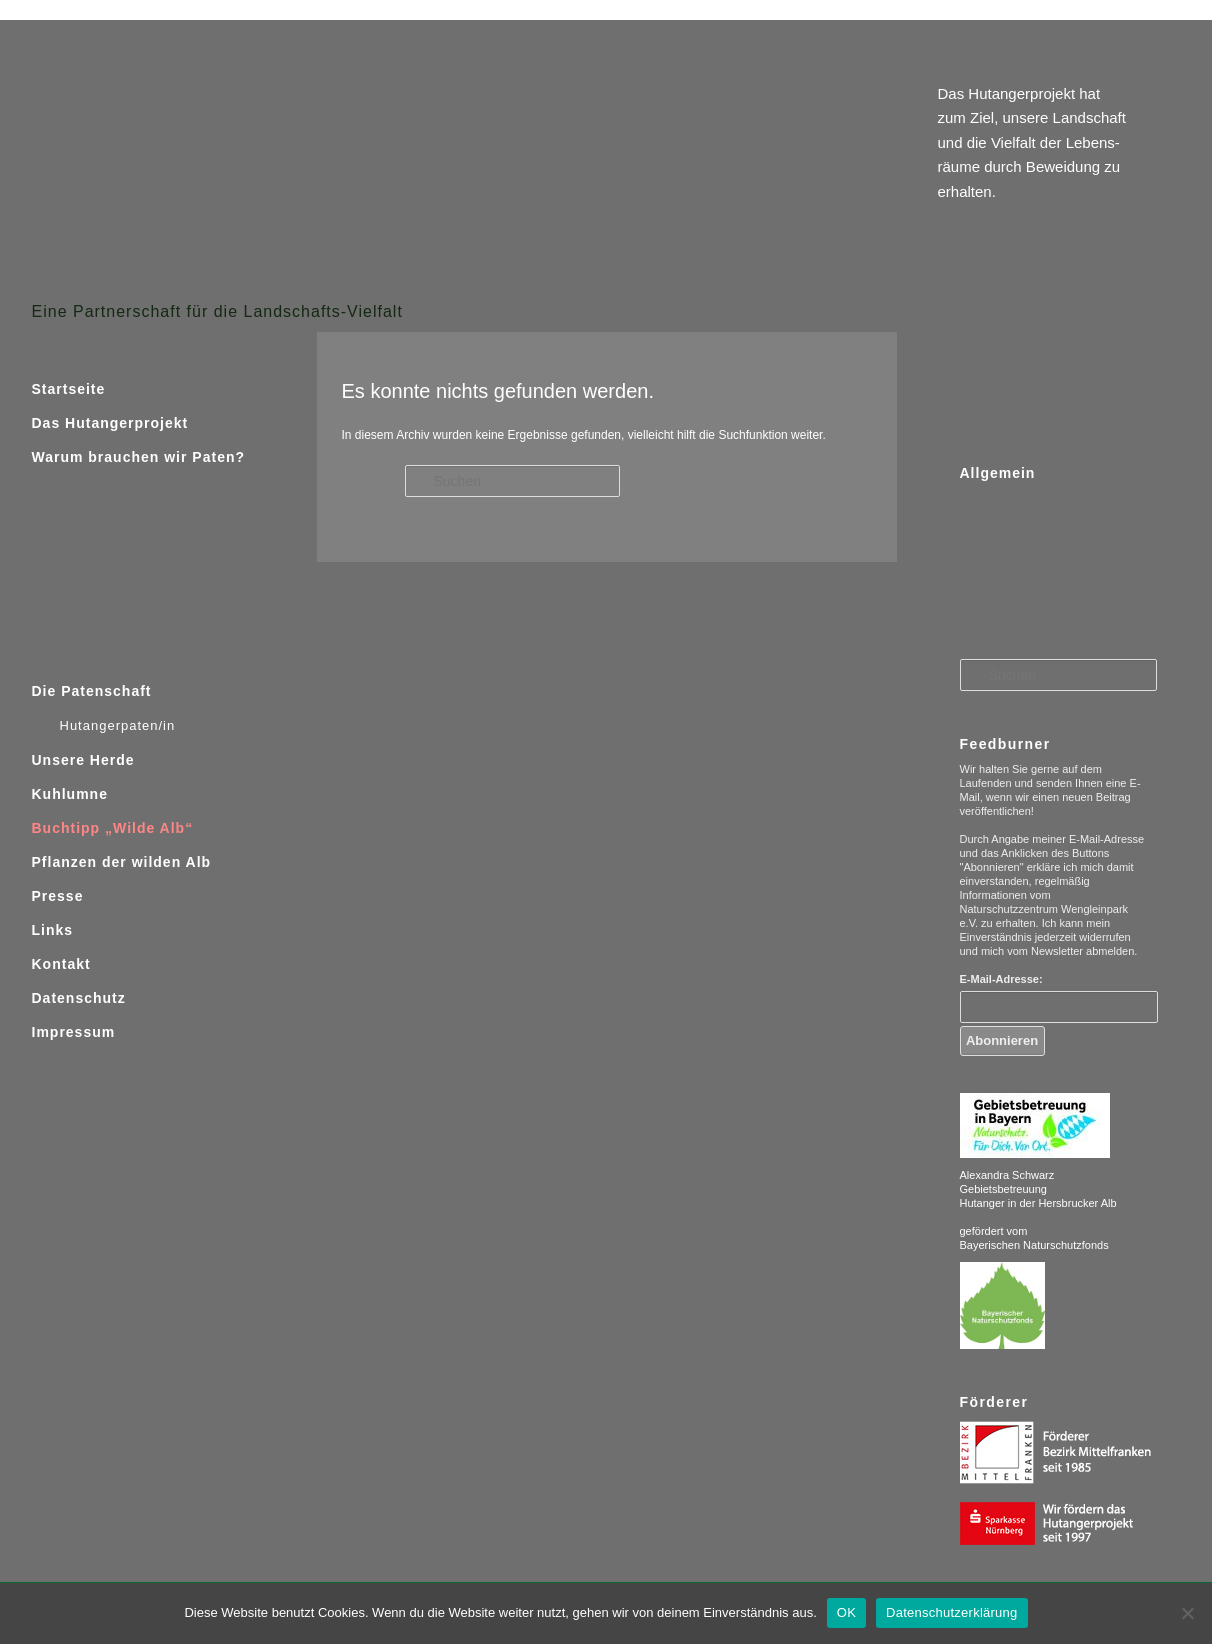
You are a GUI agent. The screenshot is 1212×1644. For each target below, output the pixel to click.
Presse (58, 896)
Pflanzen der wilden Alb (122, 862)
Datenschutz (79, 998)
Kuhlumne (70, 794)
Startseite (69, 389)
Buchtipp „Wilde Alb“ (113, 828)
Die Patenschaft (92, 691)
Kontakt (61, 964)
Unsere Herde (83, 760)
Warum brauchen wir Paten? (139, 457)
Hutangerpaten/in (118, 725)
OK (846, 1612)
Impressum (74, 1032)
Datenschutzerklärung (951, 1612)
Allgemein (998, 473)
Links (53, 930)
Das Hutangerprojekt (110, 423)
